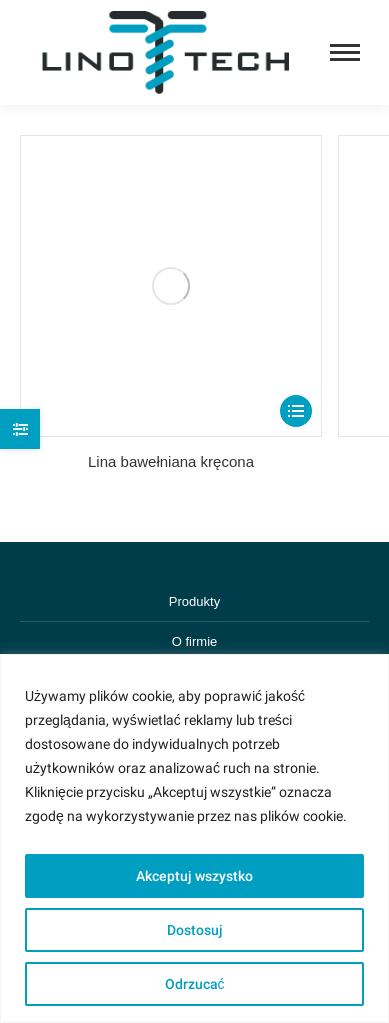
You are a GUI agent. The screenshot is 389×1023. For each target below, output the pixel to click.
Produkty (194, 601)
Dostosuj (195, 930)
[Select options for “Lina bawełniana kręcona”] (296, 411)
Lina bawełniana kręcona (171, 461)
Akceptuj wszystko (194, 876)
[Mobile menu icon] (345, 52)
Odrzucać (195, 984)
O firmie (195, 641)
